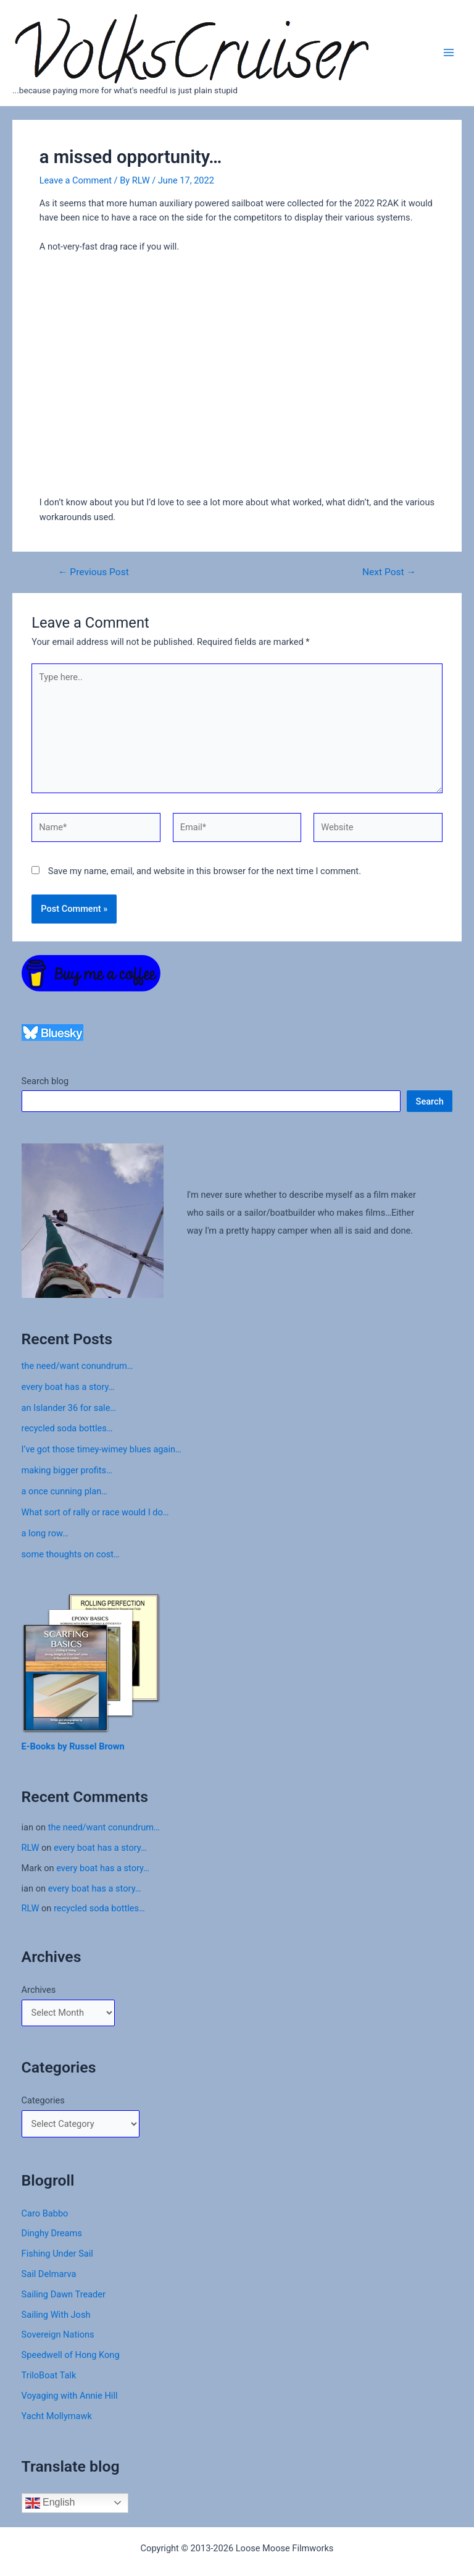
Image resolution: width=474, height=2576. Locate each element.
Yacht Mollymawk (57, 2416)
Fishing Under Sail (57, 2253)
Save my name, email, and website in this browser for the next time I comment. (204, 871)
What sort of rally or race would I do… (95, 1512)
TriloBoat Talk (49, 2375)
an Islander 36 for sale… (69, 1407)
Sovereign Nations (58, 2334)
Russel (84, 1746)
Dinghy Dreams (52, 2233)
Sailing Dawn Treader (64, 2294)
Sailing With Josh (56, 2314)
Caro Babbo (45, 2213)
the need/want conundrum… (77, 1365)
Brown (112, 1746)
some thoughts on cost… (71, 1554)
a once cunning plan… (65, 1491)
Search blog (45, 1081)
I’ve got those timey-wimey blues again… (101, 1449)
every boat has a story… (68, 1386)
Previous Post (93, 573)
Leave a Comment (76, 180)
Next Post (389, 573)
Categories (43, 2100)
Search (430, 1101)
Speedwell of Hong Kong (71, 2354)
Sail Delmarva (49, 2273)
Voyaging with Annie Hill (70, 2395)
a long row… (45, 1533)
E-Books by (46, 1746)
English (50, 2503)
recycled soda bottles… (67, 1428)
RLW (31, 1847)
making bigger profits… (67, 1470)
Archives (39, 1989)
